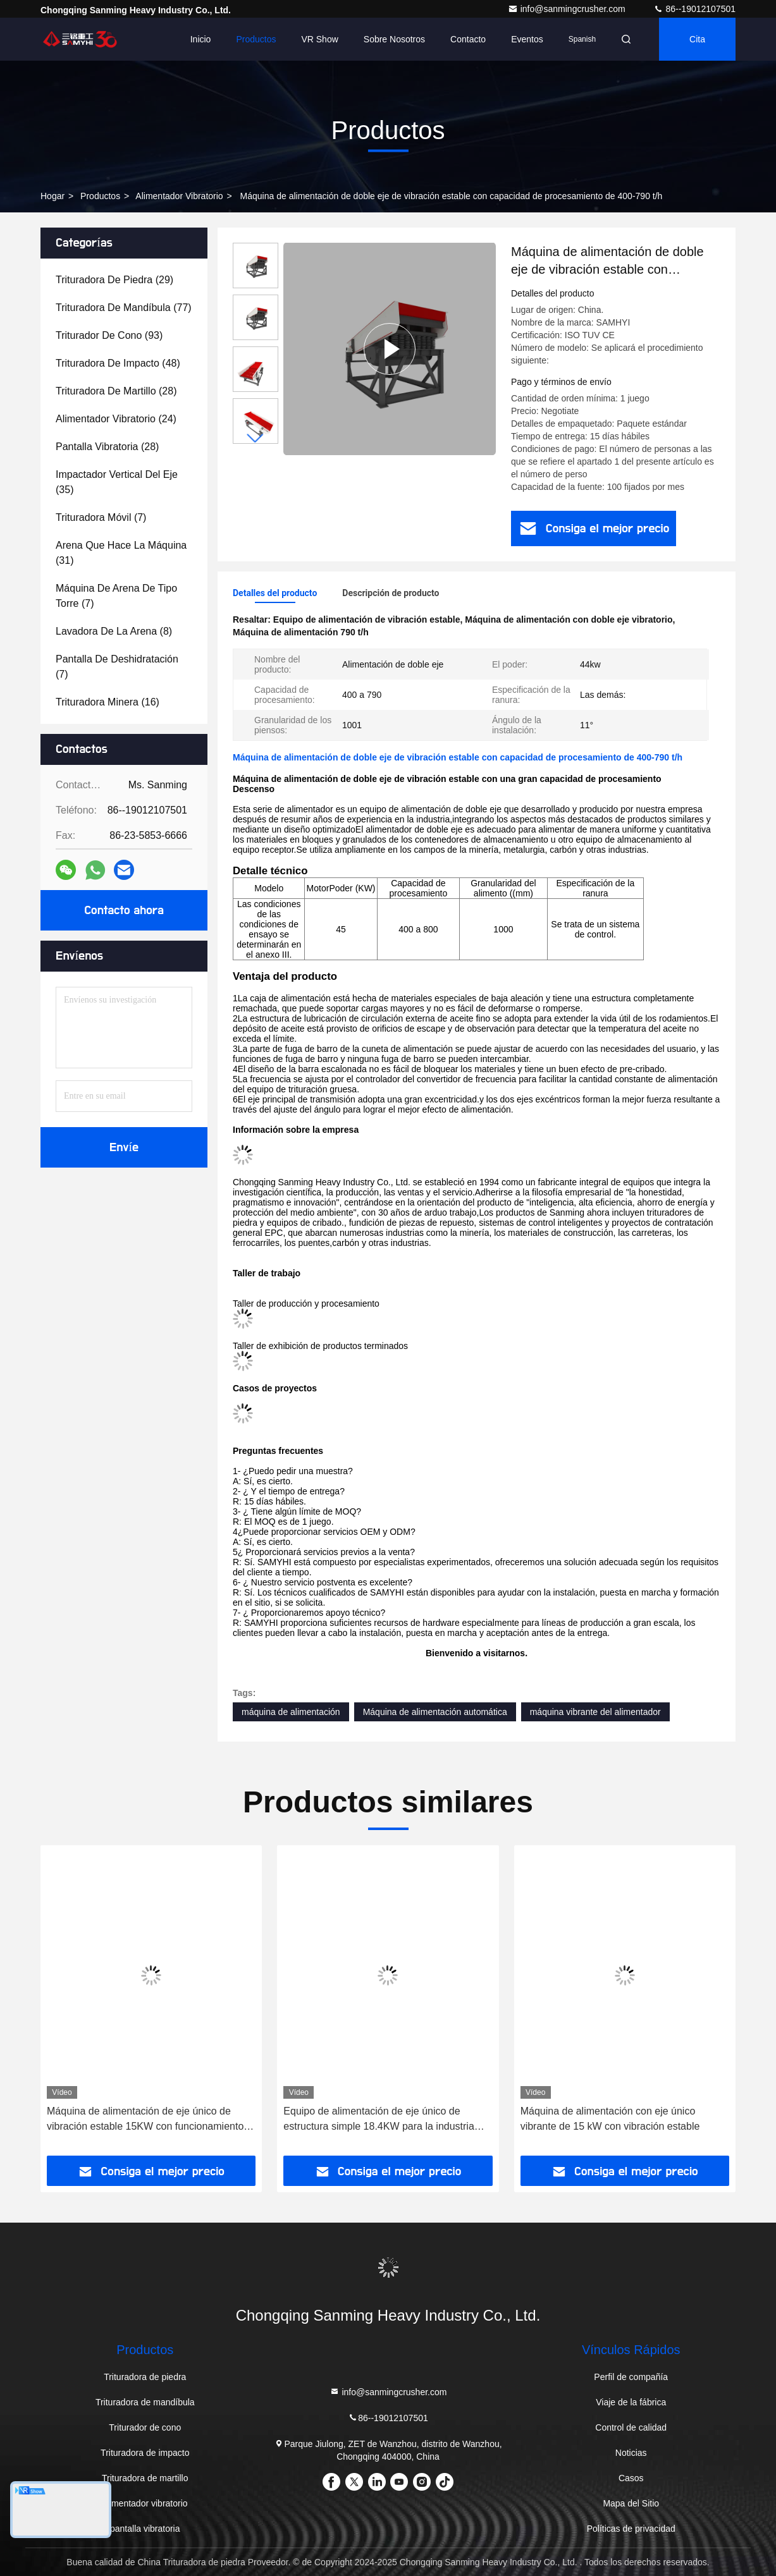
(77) (124, 307)
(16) (107, 702)
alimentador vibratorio (179, 196)
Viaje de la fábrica (631, 2402)
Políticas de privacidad (631, 2529)
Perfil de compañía (631, 2377)
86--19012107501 (694, 9)
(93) (109, 335)
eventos (527, 39)
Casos (631, 2478)
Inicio (200, 39)
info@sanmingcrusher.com (568, 9)
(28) (116, 391)
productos (100, 196)
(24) (116, 418)
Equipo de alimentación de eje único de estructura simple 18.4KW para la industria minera (378, 2120)
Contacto (468, 39)
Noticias (631, 2453)
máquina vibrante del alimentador (595, 1712)
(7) (101, 517)
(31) (121, 553)
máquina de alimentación (291, 1712)
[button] (255, 438)
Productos (256, 39)
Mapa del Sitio (631, 2503)
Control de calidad (631, 2427)
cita (697, 39)
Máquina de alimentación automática (435, 1712)
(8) (114, 631)
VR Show (319, 39)
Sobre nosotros (394, 39)
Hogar (52, 196)
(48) (118, 363)
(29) (114, 279)
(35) (117, 482)
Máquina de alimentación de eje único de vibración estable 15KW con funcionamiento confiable (145, 2120)
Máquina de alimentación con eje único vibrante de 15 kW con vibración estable (610, 2119)
